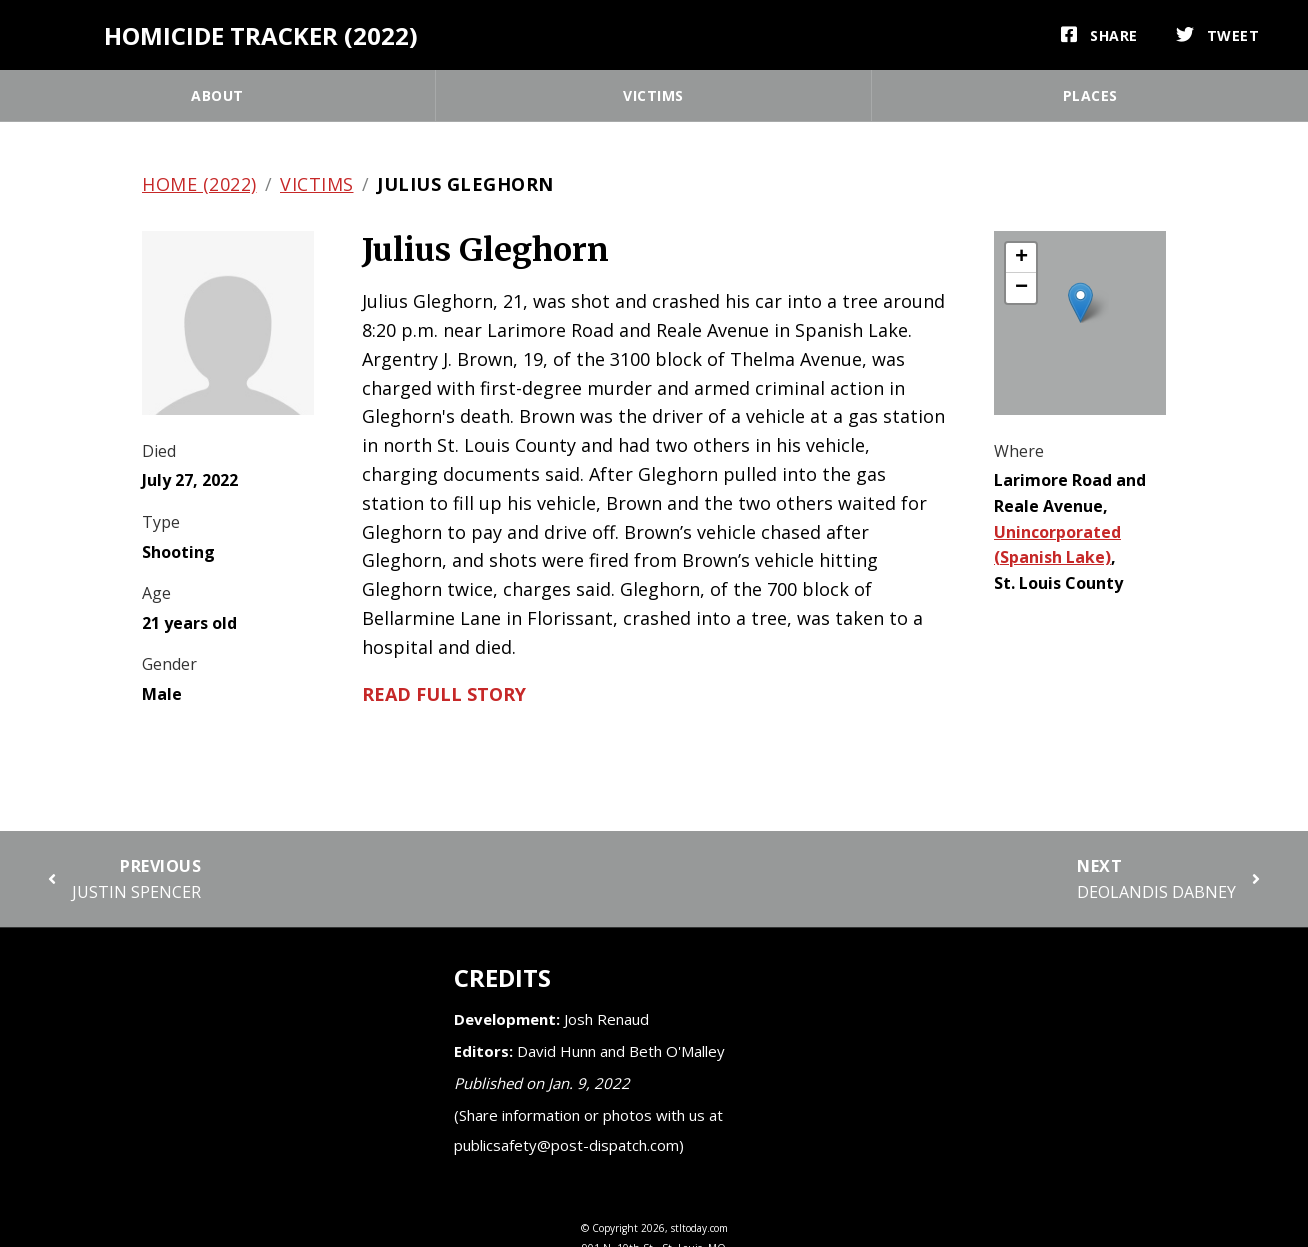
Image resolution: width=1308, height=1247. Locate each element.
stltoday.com (699, 1228)
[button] (1080, 302)
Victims (653, 95)
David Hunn (556, 1051)
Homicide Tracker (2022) (261, 35)
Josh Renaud (606, 1019)
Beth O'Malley (677, 1051)
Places (1090, 95)
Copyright (615, 1228)
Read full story (444, 694)
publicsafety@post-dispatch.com (566, 1145)
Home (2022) (199, 184)
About (217, 95)
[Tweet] (1218, 35)
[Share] (1099, 35)
